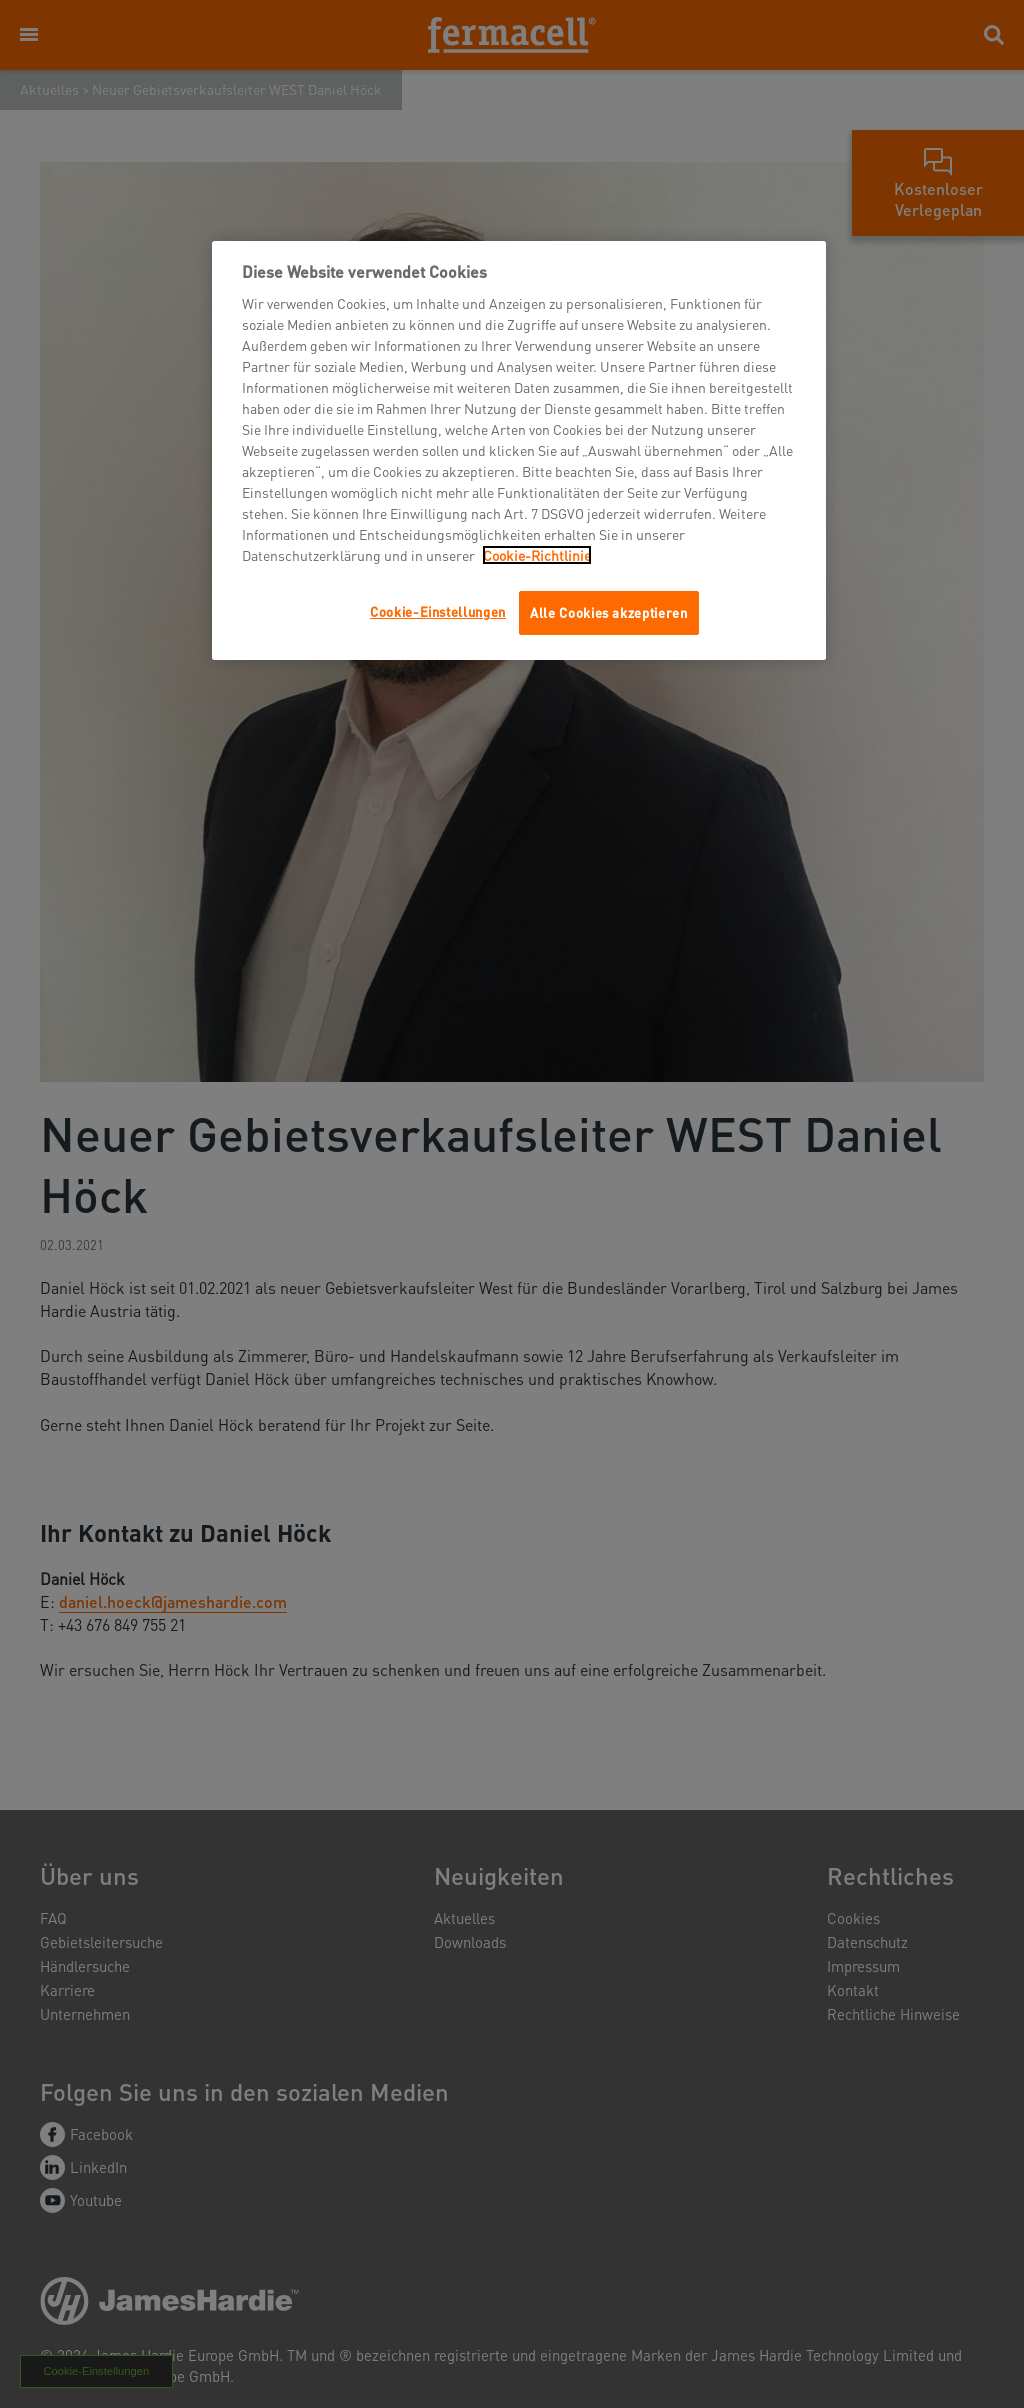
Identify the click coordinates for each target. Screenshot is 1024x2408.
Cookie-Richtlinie (537, 555)
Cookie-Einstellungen (438, 611)
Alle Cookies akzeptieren (609, 612)
